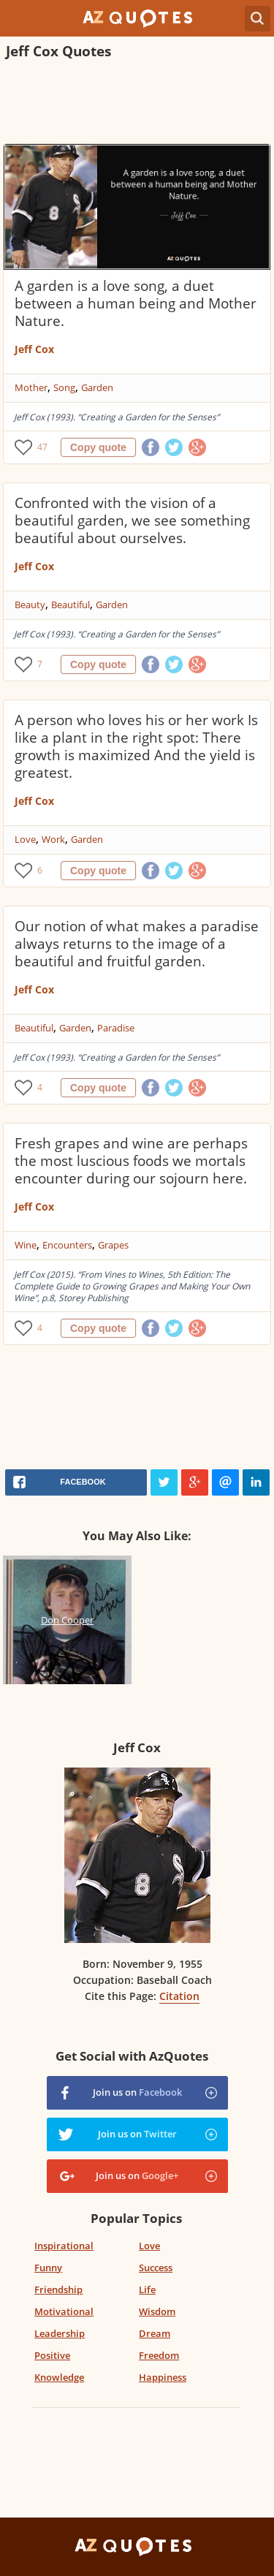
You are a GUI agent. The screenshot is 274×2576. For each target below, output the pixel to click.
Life (147, 2289)
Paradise (115, 1027)
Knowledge (59, 2377)
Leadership (59, 2333)
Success (155, 2267)
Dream (154, 2333)
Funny (48, 2267)
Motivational (64, 2311)
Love (25, 839)
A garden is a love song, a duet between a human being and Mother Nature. (135, 303)
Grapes (113, 1244)
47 (42, 447)
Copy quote (98, 447)
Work (53, 839)
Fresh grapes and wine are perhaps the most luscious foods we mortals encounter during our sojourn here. (131, 1160)
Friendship (58, 2289)
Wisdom (157, 2311)
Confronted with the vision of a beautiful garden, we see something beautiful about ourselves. (132, 520)
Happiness (162, 2377)
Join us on (137, 2092)
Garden (97, 387)
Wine (26, 1244)
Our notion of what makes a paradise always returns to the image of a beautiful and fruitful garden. (137, 943)
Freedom (159, 2355)
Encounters (67, 1244)
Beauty (30, 604)
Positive (52, 2355)
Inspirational (64, 2245)
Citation (179, 1996)
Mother (31, 387)
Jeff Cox (34, 349)
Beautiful (70, 604)
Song (64, 387)
